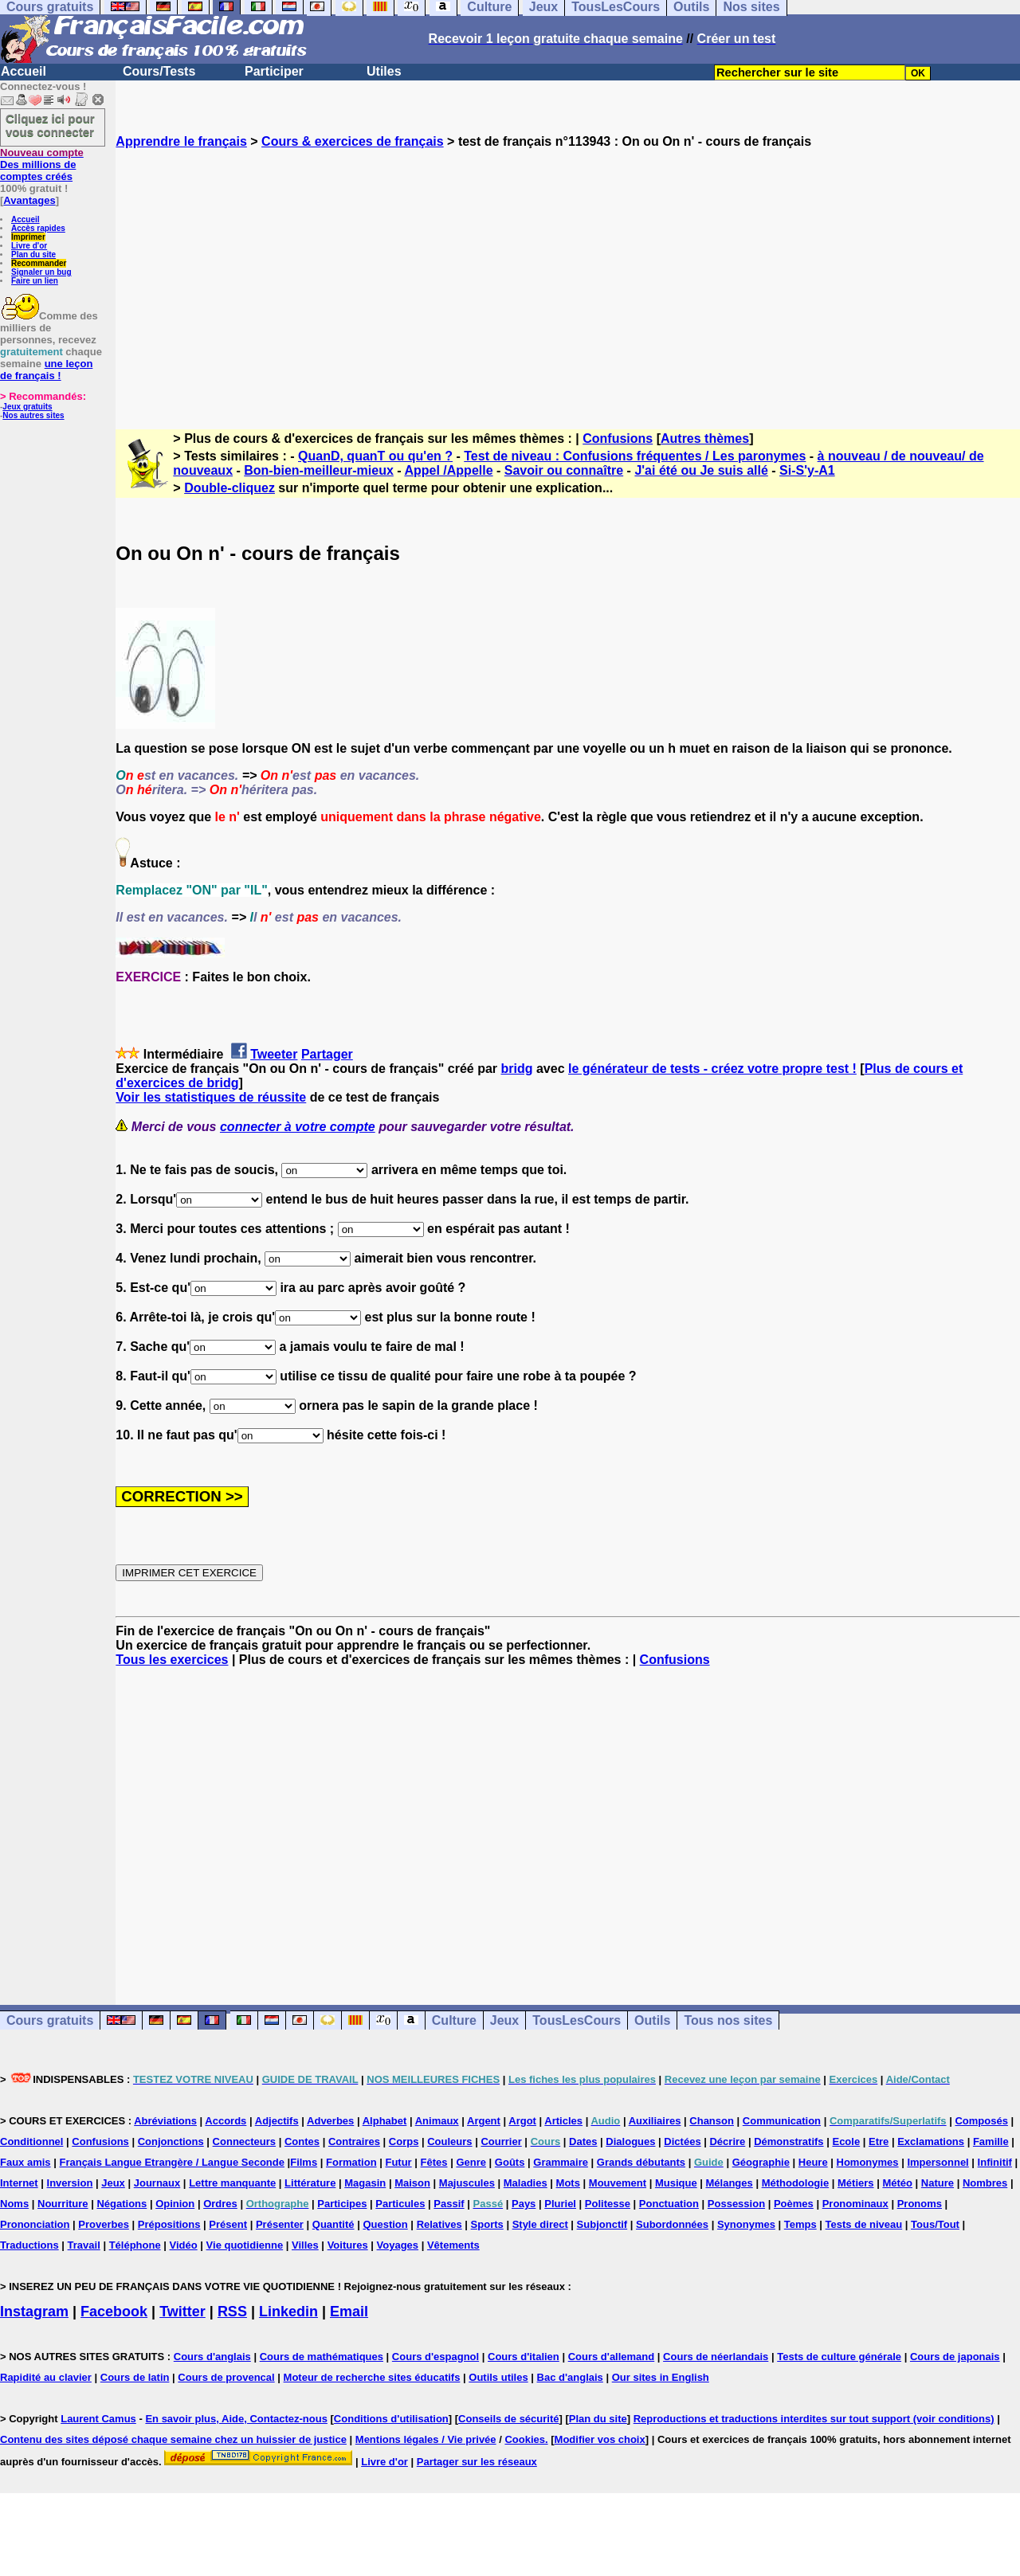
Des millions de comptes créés (42, 164)
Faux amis (25, 2162)
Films (303, 2162)
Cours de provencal (226, 2377)
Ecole (846, 2141)
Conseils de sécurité (508, 2419)
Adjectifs (277, 2121)
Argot (522, 2121)
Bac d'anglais (570, 2377)
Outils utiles (498, 2377)
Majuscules (467, 2183)
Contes (302, 2141)
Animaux (437, 2121)
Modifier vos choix (600, 2439)
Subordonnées (672, 2224)
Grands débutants (641, 2162)
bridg (517, 1068)
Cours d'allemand (611, 2357)
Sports (487, 2224)
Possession (736, 2204)
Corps (404, 2141)
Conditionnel (31, 2141)
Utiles (384, 71)
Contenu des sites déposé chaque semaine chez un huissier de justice (173, 2439)
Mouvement (617, 2183)
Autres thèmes (705, 438)
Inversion (70, 2183)
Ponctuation (669, 2204)
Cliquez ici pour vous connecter (50, 125)
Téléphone (135, 2245)
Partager (327, 1054)
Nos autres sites (33, 415)
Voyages (398, 2245)
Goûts (510, 2162)
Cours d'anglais (212, 2357)
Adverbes (330, 2121)
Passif (449, 2204)
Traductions (29, 2245)
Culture (454, 2020)
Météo (897, 2183)
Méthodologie (796, 2183)
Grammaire (560, 2162)
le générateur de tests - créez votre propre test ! (712, 1068)
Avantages (29, 200)
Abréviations (165, 2121)
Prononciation (34, 2224)
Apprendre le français (181, 141)
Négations (121, 2204)
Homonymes (868, 2162)
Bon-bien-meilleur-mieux (319, 470)
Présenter (280, 2224)
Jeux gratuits (27, 406)
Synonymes (746, 2224)
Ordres (220, 2204)
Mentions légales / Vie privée (425, 2439)
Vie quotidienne (245, 2245)
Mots (568, 2183)
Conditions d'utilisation (391, 2419)
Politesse (607, 2204)
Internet (19, 2183)
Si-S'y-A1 (807, 470)
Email (349, 2312)
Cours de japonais (955, 2357)
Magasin (365, 2183)
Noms (14, 2204)
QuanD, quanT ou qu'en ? (375, 456)
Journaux (157, 2183)
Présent (228, 2224)
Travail (84, 2245)
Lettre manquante (232, 2183)
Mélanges (729, 2183)
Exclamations (930, 2141)
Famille (991, 2141)
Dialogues (630, 2141)
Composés (981, 2121)
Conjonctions (171, 2141)
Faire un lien (34, 280)
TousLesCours (576, 2020)
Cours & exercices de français (352, 141)
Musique (676, 2183)
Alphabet (385, 2121)
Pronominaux (855, 2204)
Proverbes (103, 2224)
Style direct (540, 2224)
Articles (563, 2121)
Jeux (504, 2020)
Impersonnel (937, 2162)
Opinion (174, 2204)
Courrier (501, 2141)
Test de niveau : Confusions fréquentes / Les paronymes (635, 456)
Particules (400, 2204)
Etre (879, 2141)
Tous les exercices (172, 1659)
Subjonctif (602, 2224)
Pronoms (919, 2204)
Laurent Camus (98, 2419)
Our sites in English (660, 2377)
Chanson (711, 2121)
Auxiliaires (655, 2121)
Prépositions (169, 2224)
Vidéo (184, 2245)
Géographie (761, 2162)
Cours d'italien (523, 2357)
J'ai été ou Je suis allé (700, 470)
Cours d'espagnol (435, 2357)
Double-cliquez (229, 488)
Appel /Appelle (448, 470)
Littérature (309, 2183)
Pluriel (560, 2204)
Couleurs (449, 2141)
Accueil (23, 71)
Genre (471, 2162)
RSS (232, 2312)
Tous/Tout (935, 2224)
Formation (351, 2162)
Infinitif (995, 2162)
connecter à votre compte (297, 1126)
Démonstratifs (788, 2141)
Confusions (618, 438)
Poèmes (794, 2204)
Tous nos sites (728, 2020)
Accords (225, 2121)
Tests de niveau (864, 2224)
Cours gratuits (49, 2020)
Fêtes (434, 2162)
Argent (483, 2121)
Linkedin (288, 2312)
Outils (652, 2020)
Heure (813, 2162)
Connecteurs (244, 2141)
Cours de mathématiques (321, 2357)
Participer (274, 71)
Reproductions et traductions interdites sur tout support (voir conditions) (814, 2419)
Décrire (727, 2141)
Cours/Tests (159, 71)
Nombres (985, 2183)
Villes (305, 2245)
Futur (398, 2162)
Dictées (682, 2141)
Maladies (525, 2183)
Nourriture (62, 2204)
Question (385, 2224)
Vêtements (453, 2245)
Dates (583, 2141)
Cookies (524, 2439)
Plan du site (33, 254)
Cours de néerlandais (715, 2357)
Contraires (354, 2141)
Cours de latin (135, 2377)
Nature (937, 2183)
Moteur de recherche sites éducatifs (372, 2377)
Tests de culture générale (839, 2357)
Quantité (333, 2224)
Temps (800, 2224)
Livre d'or (29, 245)
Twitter (182, 2312)
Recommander (38, 263)
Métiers (856, 2183)
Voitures (348, 2245)
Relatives (439, 2224)
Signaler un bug (41, 272)
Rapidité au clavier (46, 2377)
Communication (782, 2121)
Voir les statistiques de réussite (211, 1097)
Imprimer (28, 237)
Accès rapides (38, 228)
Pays (524, 2204)
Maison (412, 2183)
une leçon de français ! (46, 370)
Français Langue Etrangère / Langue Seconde (171, 2162)
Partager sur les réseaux (477, 2462)
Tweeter (273, 1054)
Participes (342, 2204)
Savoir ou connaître (563, 470)
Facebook (113, 2312)
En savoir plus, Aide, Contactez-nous (236, 2419)
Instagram (34, 2312)
